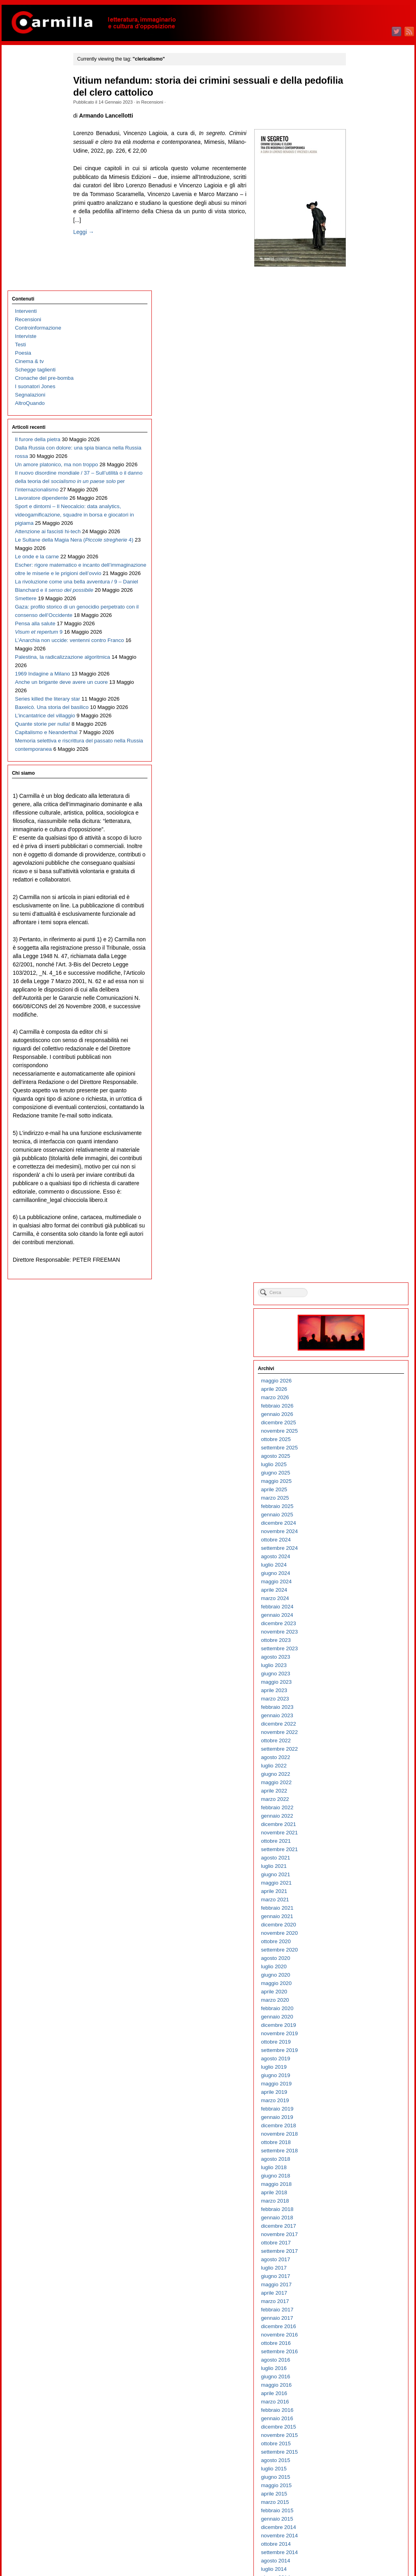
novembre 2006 (362, 2110)
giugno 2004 (358, 2352)
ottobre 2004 (359, 2319)
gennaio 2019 (360, 888)
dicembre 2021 (361, 595)
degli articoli (364, 2539)
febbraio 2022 (360, 578)
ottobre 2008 (359, 1917)
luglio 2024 (356, 335)
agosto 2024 (358, 327)
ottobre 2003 (359, 2419)
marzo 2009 (358, 1875)
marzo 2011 (358, 1674)
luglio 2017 (356, 1038)
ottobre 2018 (359, 913)
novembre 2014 (362, 1306)
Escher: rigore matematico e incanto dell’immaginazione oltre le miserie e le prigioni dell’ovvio (42, 480)
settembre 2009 (362, 1825)
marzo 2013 (358, 1473)
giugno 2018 (358, 946)
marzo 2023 (358, 469)
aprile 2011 (357, 1666)
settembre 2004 (362, 2327)
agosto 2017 (358, 1030)
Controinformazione (37, 92)
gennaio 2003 (360, 2494)
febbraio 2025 (360, 277)
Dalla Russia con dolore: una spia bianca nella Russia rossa (42, 229)
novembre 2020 (362, 704)
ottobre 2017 (359, 1013)
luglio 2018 (356, 938)
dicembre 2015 (361, 1197)
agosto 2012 (358, 1532)
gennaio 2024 (360, 386)
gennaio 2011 (360, 1691)
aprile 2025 (357, 260)
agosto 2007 (358, 2034)
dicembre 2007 (361, 2001)
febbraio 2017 (360, 1080)
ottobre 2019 (359, 812)
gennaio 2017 (360, 1089)
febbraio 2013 (360, 1482)
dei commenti (366, 2548)
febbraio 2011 (360, 1683)
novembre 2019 (362, 804)
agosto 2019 (358, 829)
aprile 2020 (357, 762)
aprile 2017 (357, 1063)
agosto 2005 (358, 2235)
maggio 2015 (359, 1256)
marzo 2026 (358, 168)
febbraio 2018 (360, 980)
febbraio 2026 (360, 176)
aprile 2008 (357, 1967)
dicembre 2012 (361, 1499)
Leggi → (97, 249)
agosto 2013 (358, 1432)
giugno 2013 (358, 1448)
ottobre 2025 (359, 210)
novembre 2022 (362, 503)
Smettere (24, 555)
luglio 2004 (356, 2344)
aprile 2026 (357, 160)
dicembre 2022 (361, 494)
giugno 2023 (358, 444)
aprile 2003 (357, 2469)
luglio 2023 (356, 436)
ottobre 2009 (359, 1817)
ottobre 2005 (359, 2218)
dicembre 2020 (361, 695)
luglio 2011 (356, 1641)
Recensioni (166, 102)
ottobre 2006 (359, 2118)
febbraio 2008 (360, 1984)
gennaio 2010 (360, 1792)
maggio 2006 (359, 2160)
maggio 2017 (359, 1055)
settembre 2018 (362, 921)
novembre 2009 (362, 1808)
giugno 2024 (358, 344)
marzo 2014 (358, 1373)
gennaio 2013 (360, 1490)
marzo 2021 (358, 670)
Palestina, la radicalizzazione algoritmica (32, 681)
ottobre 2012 (359, 1515)
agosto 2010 (358, 1733)
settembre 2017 (362, 1022)
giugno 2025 (358, 243)
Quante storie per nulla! (41, 798)
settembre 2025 (362, 218)
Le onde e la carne (35, 447)
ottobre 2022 (359, 511)
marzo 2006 (358, 2176)
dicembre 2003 (361, 2402)
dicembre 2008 (361, 1900)
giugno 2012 (358, 1549)
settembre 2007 (362, 2026)
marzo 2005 (358, 2277)
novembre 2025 (362, 201)
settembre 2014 (362, 1323)
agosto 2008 (358, 1934)
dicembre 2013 (361, 1398)
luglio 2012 (356, 1540)
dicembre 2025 (361, 193)
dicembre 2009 (361, 1800)
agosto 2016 (358, 1130)
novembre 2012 (362, 1507)
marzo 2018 (358, 971)
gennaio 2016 (360, 1189)
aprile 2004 (357, 2369)
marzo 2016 (358, 1172)
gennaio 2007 (360, 2093)
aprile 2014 (357, 1365)
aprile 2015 (357, 1264)
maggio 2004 (359, 2361)
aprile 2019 (357, 863)
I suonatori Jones (34, 151)
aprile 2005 (357, 2269)
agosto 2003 (358, 2436)
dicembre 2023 (361, 394)
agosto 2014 (358, 1331)
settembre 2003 (362, 2428)
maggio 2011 (359, 1658)
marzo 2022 (358, 570)
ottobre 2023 (359, 411)
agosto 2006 (358, 2135)
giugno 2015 (358, 1248)
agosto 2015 (358, 1231)
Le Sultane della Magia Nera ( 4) (42, 429)
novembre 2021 (362, 603)
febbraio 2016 (360, 1181)
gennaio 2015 (360, 1289)
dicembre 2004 (361, 2302)
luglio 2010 (356, 1741)
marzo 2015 (358, 1273)
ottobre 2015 (359, 1214)
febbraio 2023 (360, 478)
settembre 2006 (362, 2126)
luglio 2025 (356, 235)
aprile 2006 (357, 2168)
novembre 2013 (362, 1407)
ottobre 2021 (359, 612)
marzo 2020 (358, 771)
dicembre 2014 (361, 1298)
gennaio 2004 (360, 2394)
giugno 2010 (358, 1750)
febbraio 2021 (360, 678)
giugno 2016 (358, 1147)
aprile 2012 (357, 1566)
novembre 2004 (362, 2310)
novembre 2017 (362, 1005)
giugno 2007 (358, 2051)
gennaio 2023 (360, 486)
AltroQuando (28, 168)
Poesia (22, 117)
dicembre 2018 (361, 896)
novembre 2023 (362, 402)
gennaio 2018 (360, 988)
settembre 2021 (362, 620)
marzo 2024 (358, 369)
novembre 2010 (362, 1708)
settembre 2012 (362, 1524)
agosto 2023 (358, 427)
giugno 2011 (358, 1649)
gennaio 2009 (360, 1892)
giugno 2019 (358, 846)
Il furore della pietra (36, 204)
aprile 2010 (357, 1766)
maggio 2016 (359, 1155)
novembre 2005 (362, 2210)
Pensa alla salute (34, 614)
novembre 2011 (362, 1607)
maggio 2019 (359, 854)
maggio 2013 (359, 1457)
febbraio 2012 (360, 1582)
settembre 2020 (362, 720)
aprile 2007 (357, 2068)
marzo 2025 (358, 268)
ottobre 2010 (359, 1716)
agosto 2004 (358, 2335)
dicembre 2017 (361, 996)
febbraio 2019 (360, 879)
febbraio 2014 (360, 1381)
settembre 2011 (362, 1624)
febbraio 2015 (360, 1281)
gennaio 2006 (360, 2193)
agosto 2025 (358, 227)
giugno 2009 (358, 1850)
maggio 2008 (359, 1959)
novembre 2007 (362, 2009)
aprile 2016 (357, 1164)
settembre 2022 (362, 519)
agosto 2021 (358, 628)
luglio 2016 (356, 1139)
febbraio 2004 (360, 2386)
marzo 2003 (358, 2478)
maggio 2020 (359, 754)
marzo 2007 (358, 2076)
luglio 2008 (356, 1942)
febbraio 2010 (360, 1783)
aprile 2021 (357, 662)
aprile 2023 (357, 461)
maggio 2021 (359, 653)
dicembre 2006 (361, 2101)
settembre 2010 (362, 1725)
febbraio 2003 (360, 2486)
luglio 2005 (356, 2243)
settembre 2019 (362, 821)
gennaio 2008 (360, 1992)
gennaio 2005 (360, 2294)
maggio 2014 (359, 1356)
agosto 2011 (358, 1633)
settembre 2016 (362, 1122)
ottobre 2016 (359, 1114)
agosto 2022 (358, 528)
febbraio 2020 (360, 779)
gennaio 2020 (360, 787)
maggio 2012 (359, 1557)
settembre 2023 (362, 419)
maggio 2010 (359, 1758)
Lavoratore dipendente (40, 338)
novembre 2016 (362, 1105)
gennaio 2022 (360, 586)
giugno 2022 (358, 545)
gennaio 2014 (360, 1390)
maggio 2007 (359, 2059)
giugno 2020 (358, 745)
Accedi (352, 2531)
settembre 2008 (362, 1925)
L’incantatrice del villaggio (44, 781)
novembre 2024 (362, 302)
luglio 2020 (356, 737)
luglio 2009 (356, 1842)
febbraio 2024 (360, 377)
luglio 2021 (356, 637)
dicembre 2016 (361, 1097)
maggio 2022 (359, 553)
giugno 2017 (358, 1047)
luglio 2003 (356, 2444)
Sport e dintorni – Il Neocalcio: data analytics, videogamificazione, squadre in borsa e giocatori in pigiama (44, 371)
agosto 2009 (358, 1833)
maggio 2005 (359, 2260)
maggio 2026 (359, 151)
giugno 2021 (358, 645)
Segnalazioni (29, 159)
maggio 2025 (359, 252)
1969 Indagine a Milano (41, 706)
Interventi (24, 76)
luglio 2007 (356, 2043)
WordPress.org (361, 2556)
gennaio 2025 (360, 285)
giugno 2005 (358, 2252)
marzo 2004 (358, 2377)
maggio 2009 (359, 1858)
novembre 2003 (362, 2411)
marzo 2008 (358, 1976)
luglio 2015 (356, 1239)
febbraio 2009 (360, 1884)
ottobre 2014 (359, 1314)
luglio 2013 (356, 1440)
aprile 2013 (357, 1465)
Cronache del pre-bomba (43, 142)
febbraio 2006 (360, 2185)
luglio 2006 (356, 2143)
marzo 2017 (358, 1072)
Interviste (24, 101)
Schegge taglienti (34, 134)
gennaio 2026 (360, 185)
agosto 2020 (358, 729)
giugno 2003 (358, 2453)
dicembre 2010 (361, 1699)
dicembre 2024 (361, 293)
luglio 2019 (356, 837)
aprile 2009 (357, 1867)
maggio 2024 (359, 352)
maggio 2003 (359, 2461)
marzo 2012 (358, 1574)
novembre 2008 (362, 1909)
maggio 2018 (359, 955)
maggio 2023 (359, 453)
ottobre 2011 (359, 1616)
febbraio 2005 (360, 2285)
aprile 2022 (357, 561)
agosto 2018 (358, 930)
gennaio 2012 (360, 1591)
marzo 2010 (358, 1775)
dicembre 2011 (361, 1599)
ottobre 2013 (359, 1415)
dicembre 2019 (361, 796)
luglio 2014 (356, 1340)
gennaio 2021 (360, 687)
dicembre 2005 (361, 2202)
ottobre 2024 (359, 310)
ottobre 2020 (359, 712)
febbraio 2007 (360, 2084)
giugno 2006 (358, 2151)
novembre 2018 (362, 904)
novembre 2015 (362, 1206)
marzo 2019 (358, 871)
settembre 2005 (362, 2227)
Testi (19, 109)
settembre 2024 (362, 319)
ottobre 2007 (359, 2017)
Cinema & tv (28, 126)
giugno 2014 (358, 1348)
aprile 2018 (357, 963)
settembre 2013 (362, 1423)
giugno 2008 (358, 1951)
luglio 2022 (356, 536)
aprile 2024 (357, 360)
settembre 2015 (362, 1222)
